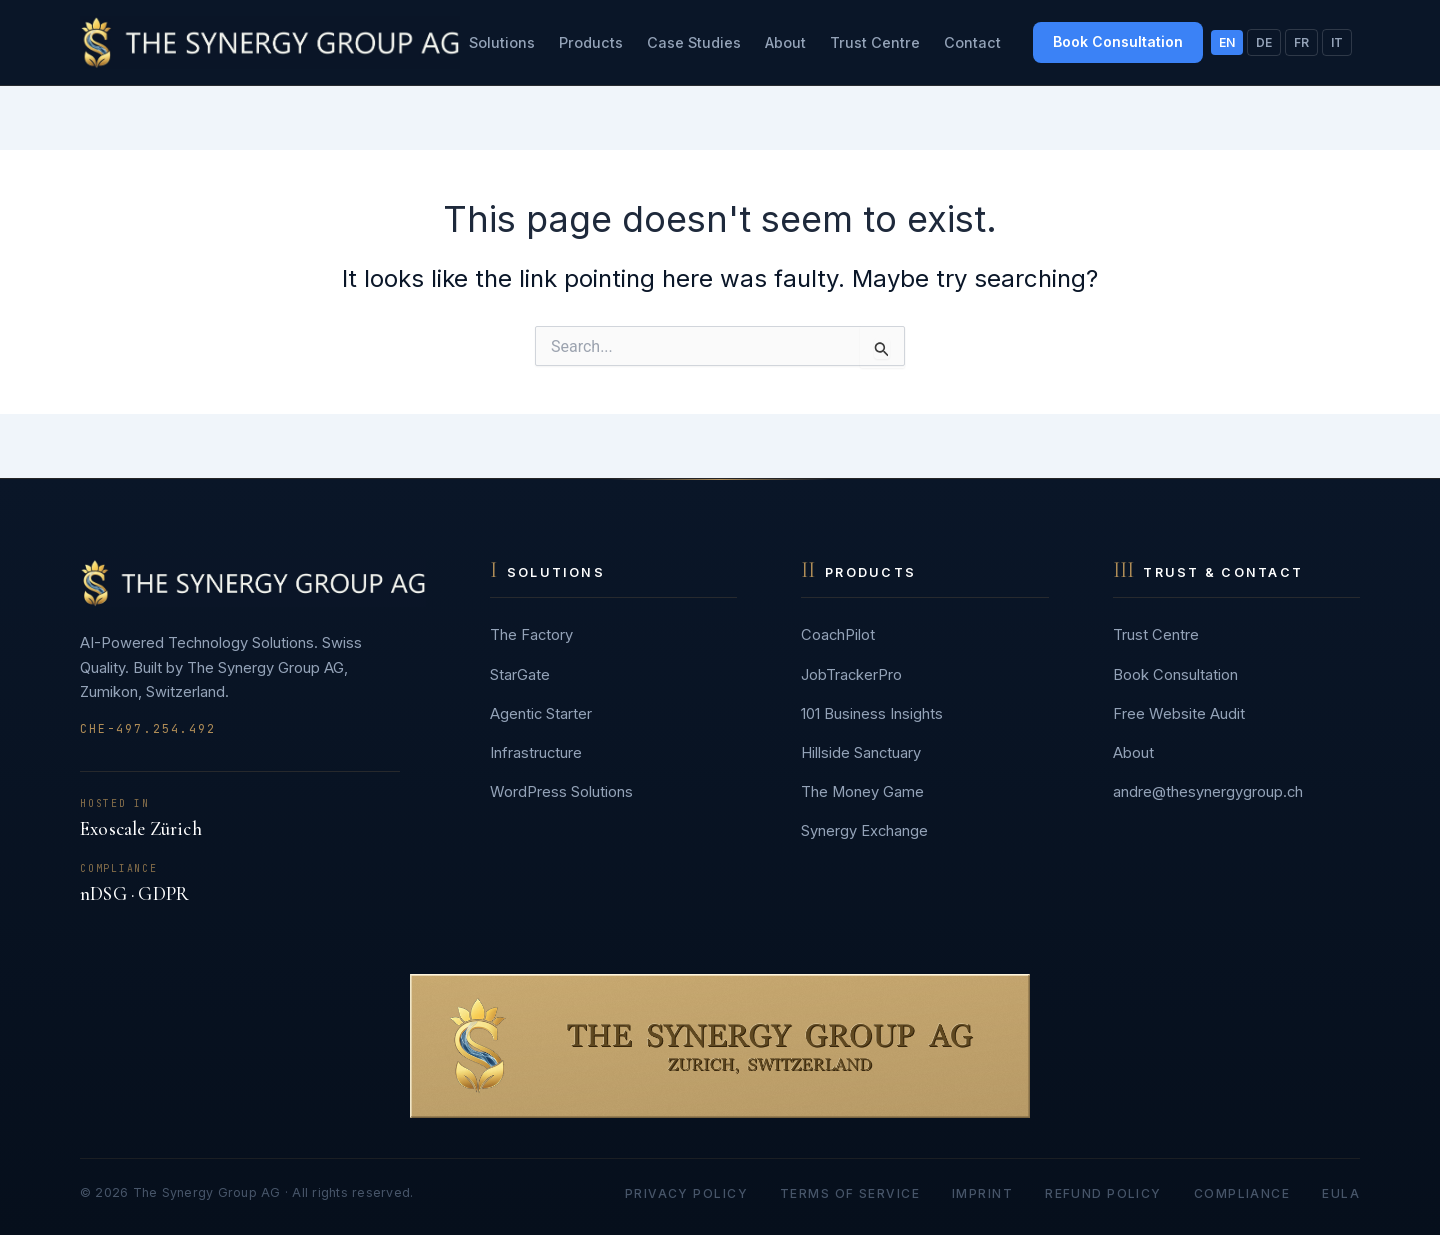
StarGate (520, 675)
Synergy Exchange (864, 831)
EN (1227, 42)
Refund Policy (1103, 1193)
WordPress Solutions (561, 792)
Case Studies (694, 42)
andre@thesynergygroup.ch (1208, 792)
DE (1264, 42)
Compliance (1242, 1193)
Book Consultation (1118, 41)
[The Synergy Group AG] (270, 42)
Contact (972, 42)
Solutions (502, 42)
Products (591, 42)
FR (1301, 42)
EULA (1341, 1193)
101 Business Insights (872, 714)
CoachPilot (838, 635)
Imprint (982, 1193)
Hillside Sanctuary (861, 753)
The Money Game (862, 792)
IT (1337, 42)
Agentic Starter (541, 714)
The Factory (531, 635)
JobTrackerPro (851, 675)
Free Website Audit (1179, 714)
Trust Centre (875, 42)
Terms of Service (850, 1193)
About (785, 42)
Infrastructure (536, 753)
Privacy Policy (686, 1193)
